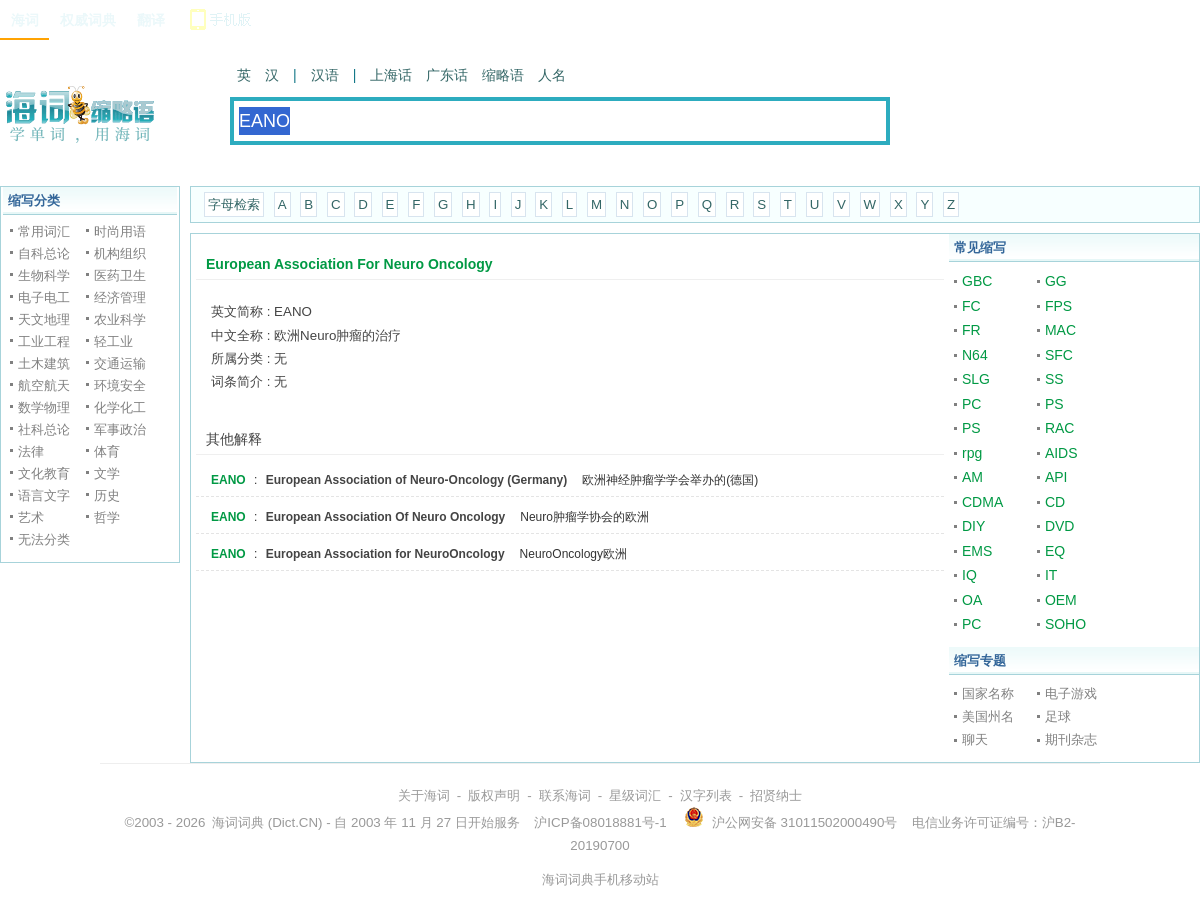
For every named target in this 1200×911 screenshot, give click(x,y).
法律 (31, 451)
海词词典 (238, 822)
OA (972, 600)
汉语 (325, 75)
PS (1054, 404)
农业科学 (120, 319)
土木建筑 (44, 363)
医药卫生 (120, 275)
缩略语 (503, 75)
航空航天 (44, 385)
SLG (976, 379)
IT (1051, 575)
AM (972, 477)
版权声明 (494, 795)
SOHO (1065, 624)
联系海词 (565, 795)
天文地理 (44, 319)
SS (1054, 379)
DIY (973, 526)
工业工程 (44, 341)
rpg (972, 453)
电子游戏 (1071, 693)
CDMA (982, 502)
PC (971, 404)
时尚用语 (120, 231)
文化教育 (44, 473)
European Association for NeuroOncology (385, 554)
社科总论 (44, 429)
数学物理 (44, 407)
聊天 (975, 739)
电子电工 (44, 297)
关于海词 (424, 795)
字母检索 (234, 204)
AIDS (1061, 453)
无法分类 (44, 539)
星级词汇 (635, 795)
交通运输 (120, 363)
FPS (1058, 306)
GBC (977, 281)
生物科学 (44, 275)
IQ (969, 575)
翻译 (151, 20)
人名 (552, 75)
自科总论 (44, 253)
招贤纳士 (776, 795)
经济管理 (120, 297)
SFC (1059, 355)
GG (1056, 281)
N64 (975, 355)
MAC (1060, 330)
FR (971, 330)
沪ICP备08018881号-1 (600, 822)
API (1056, 477)
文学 (107, 473)
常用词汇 (44, 231)
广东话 (447, 75)
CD (1055, 502)
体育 (107, 451)
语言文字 (44, 495)
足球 (1058, 716)
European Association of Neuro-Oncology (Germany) (417, 480)
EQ (1055, 551)
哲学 (107, 517)
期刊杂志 (1071, 739)
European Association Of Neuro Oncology (386, 517)
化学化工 (120, 407)
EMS (977, 551)
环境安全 (120, 385)
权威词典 (88, 20)
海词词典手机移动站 (600, 879)
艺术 (31, 517)
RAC (1060, 428)
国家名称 (988, 693)
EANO (228, 480)
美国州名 (988, 716)
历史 (107, 495)
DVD (1060, 526)
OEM (1061, 600)
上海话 (391, 75)
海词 (25, 20)
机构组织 (120, 253)
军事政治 (120, 429)
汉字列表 (706, 795)
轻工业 (113, 341)
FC (971, 306)
